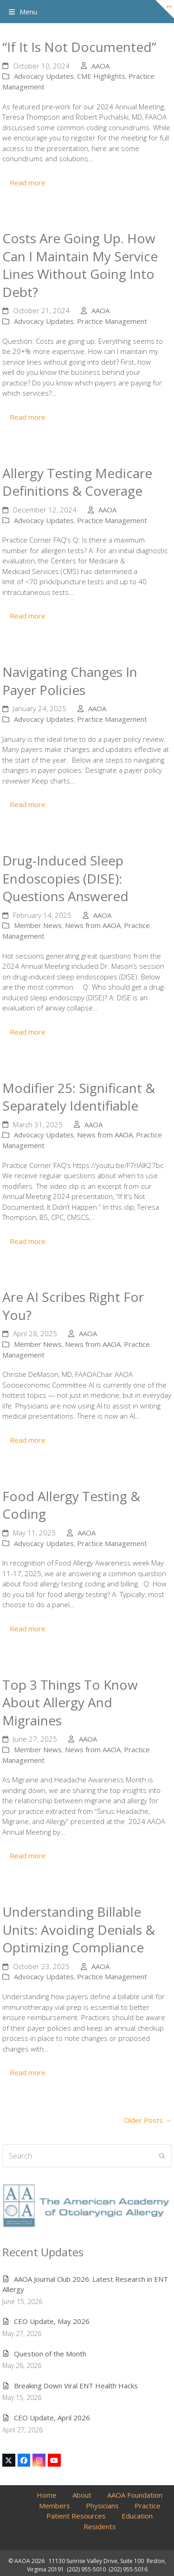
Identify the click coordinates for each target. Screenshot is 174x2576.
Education (137, 2515)
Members (54, 2505)
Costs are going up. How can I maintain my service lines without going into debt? (80, 265)
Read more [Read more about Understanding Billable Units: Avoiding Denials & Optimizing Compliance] (27, 2072)
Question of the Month (50, 2353)
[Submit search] (162, 2155)
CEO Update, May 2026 (52, 2321)
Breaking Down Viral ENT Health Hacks (76, 2385)
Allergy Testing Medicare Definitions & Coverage (77, 482)
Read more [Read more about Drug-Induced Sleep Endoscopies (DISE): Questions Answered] (27, 1031)
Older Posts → (148, 2120)
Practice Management (112, 321)
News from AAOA (93, 925)
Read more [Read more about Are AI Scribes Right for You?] (27, 1440)
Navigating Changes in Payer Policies (69, 681)
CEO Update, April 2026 (52, 2417)
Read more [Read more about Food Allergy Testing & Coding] (27, 1628)
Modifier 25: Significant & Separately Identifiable (78, 1097)
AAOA (100, 65)
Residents (100, 2526)
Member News (38, 925)
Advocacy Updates (44, 76)
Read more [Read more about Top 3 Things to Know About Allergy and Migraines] (27, 1855)
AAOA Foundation (134, 2495)
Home (47, 2495)
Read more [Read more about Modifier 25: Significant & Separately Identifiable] (27, 1241)
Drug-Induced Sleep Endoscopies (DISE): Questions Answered (65, 878)
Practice (148, 2505)
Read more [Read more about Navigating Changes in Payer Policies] (27, 804)
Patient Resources (76, 2515)
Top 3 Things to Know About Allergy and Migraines (70, 1702)
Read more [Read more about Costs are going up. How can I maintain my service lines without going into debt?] (27, 417)
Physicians (102, 2505)
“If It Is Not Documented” (79, 47)
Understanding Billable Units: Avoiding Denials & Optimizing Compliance (78, 1929)
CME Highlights (101, 76)
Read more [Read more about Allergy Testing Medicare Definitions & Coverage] (27, 615)
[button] (23, 11)
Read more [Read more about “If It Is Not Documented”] (27, 182)
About (81, 2495)
